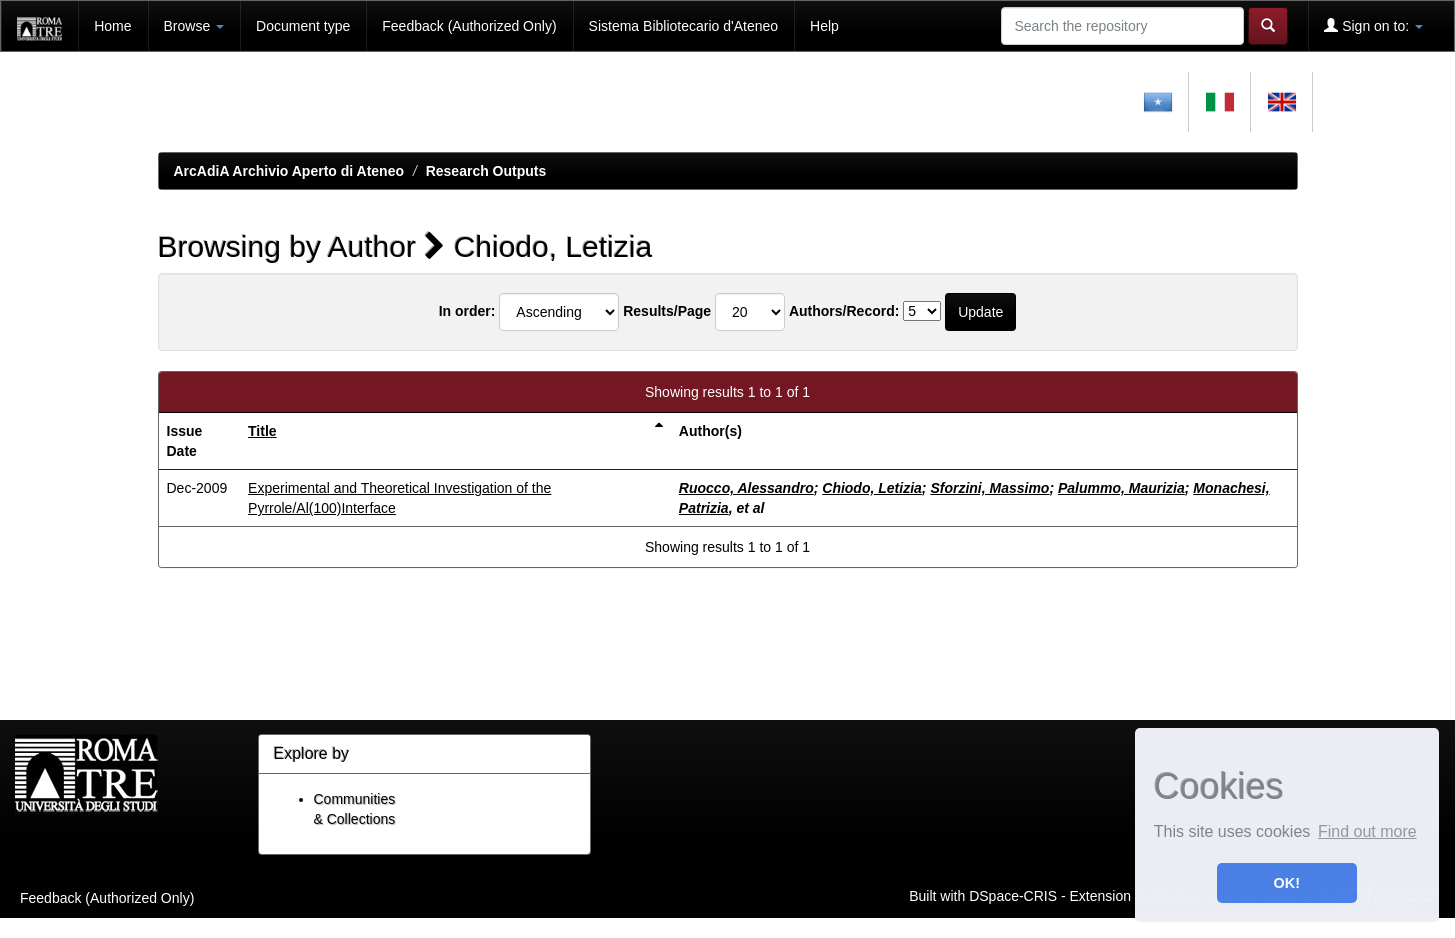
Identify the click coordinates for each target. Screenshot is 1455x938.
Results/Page (667, 311)
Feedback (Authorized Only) (469, 26)
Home (112, 26)
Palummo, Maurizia (1121, 488)
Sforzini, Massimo (989, 488)
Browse (194, 26)
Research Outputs (486, 171)
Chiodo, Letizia (872, 488)
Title (262, 431)
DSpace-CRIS (1013, 895)
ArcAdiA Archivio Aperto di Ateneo (289, 171)
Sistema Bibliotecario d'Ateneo (683, 26)
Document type (303, 26)
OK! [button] (1287, 883)
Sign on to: (1373, 25)
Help (824, 26)
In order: (467, 311)
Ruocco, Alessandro (746, 488)
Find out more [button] (1367, 831)
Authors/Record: (844, 311)
